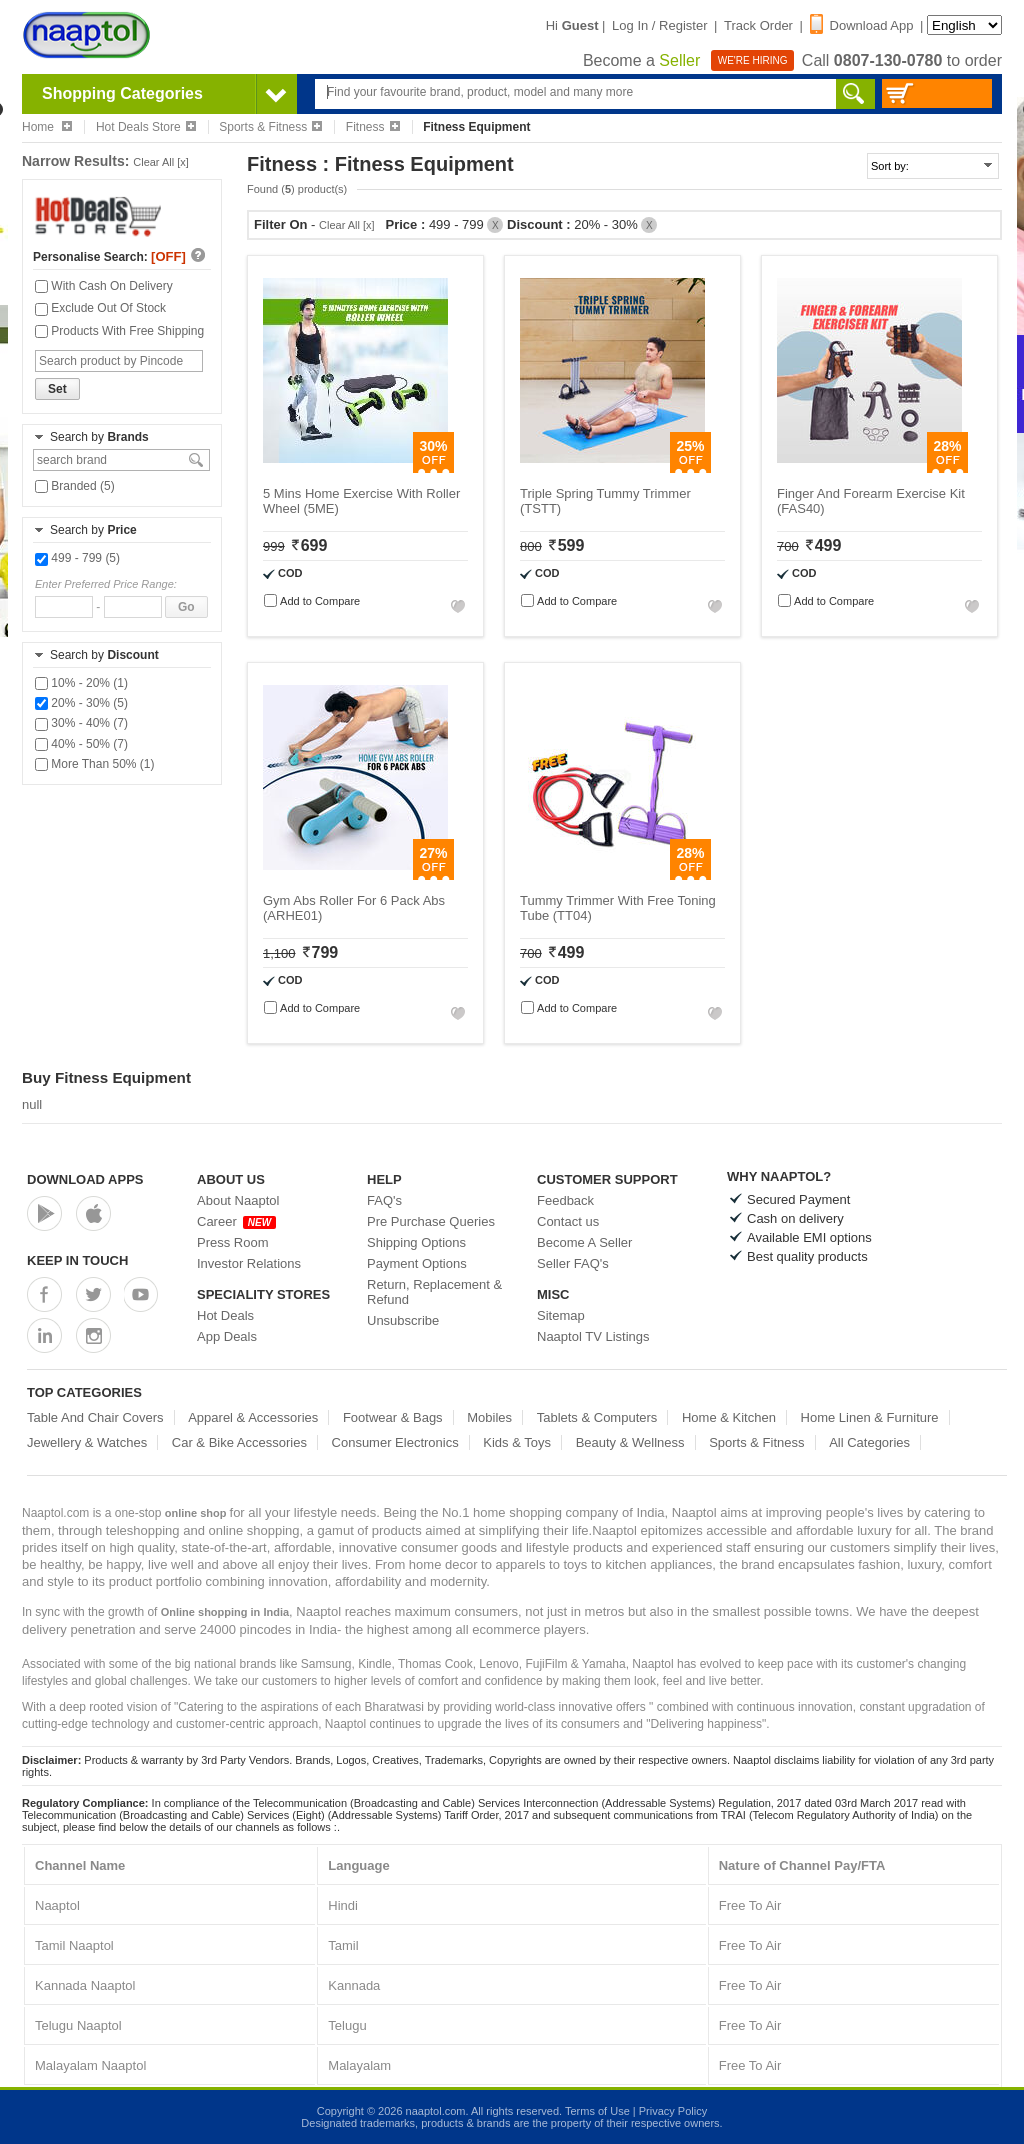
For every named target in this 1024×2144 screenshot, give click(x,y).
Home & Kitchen (729, 1417)
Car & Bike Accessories (239, 1442)
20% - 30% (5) (81, 703)
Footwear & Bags (393, 1417)
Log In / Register (659, 25)
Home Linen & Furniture (870, 1417)
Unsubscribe (403, 1320)
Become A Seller (584, 1242)
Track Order (758, 25)
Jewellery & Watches (87, 1442)
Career (236, 1221)
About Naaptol (238, 1200)
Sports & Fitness (270, 127)
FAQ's (384, 1200)
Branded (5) (75, 486)
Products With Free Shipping (119, 331)
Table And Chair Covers (95, 1417)
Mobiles (489, 1417)
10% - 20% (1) (81, 683)
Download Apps (85, 1179)
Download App (862, 25)
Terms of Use (597, 2111)
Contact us (568, 1221)
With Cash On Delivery (104, 286)
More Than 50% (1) (95, 764)
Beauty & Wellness (630, 1442)
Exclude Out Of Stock (100, 308)
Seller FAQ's (573, 1263)
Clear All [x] (161, 162)
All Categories (869, 1442)
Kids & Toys (517, 1442)
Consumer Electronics (395, 1442)
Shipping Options (416, 1242)
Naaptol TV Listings (593, 1336)
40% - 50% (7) (81, 744)
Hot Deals (225, 1315)
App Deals (227, 1336)
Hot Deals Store (146, 127)
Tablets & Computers (597, 1417)
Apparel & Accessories (253, 1417)
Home (47, 127)
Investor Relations (249, 1263)
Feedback (565, 1200)
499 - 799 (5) (77, 558)
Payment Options (417, 1263)
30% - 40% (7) (81, 723)
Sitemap (561, 1315)
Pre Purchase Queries (431, 1221)
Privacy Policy (673, 2111)
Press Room (233, 1242)
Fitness (373, 127)
